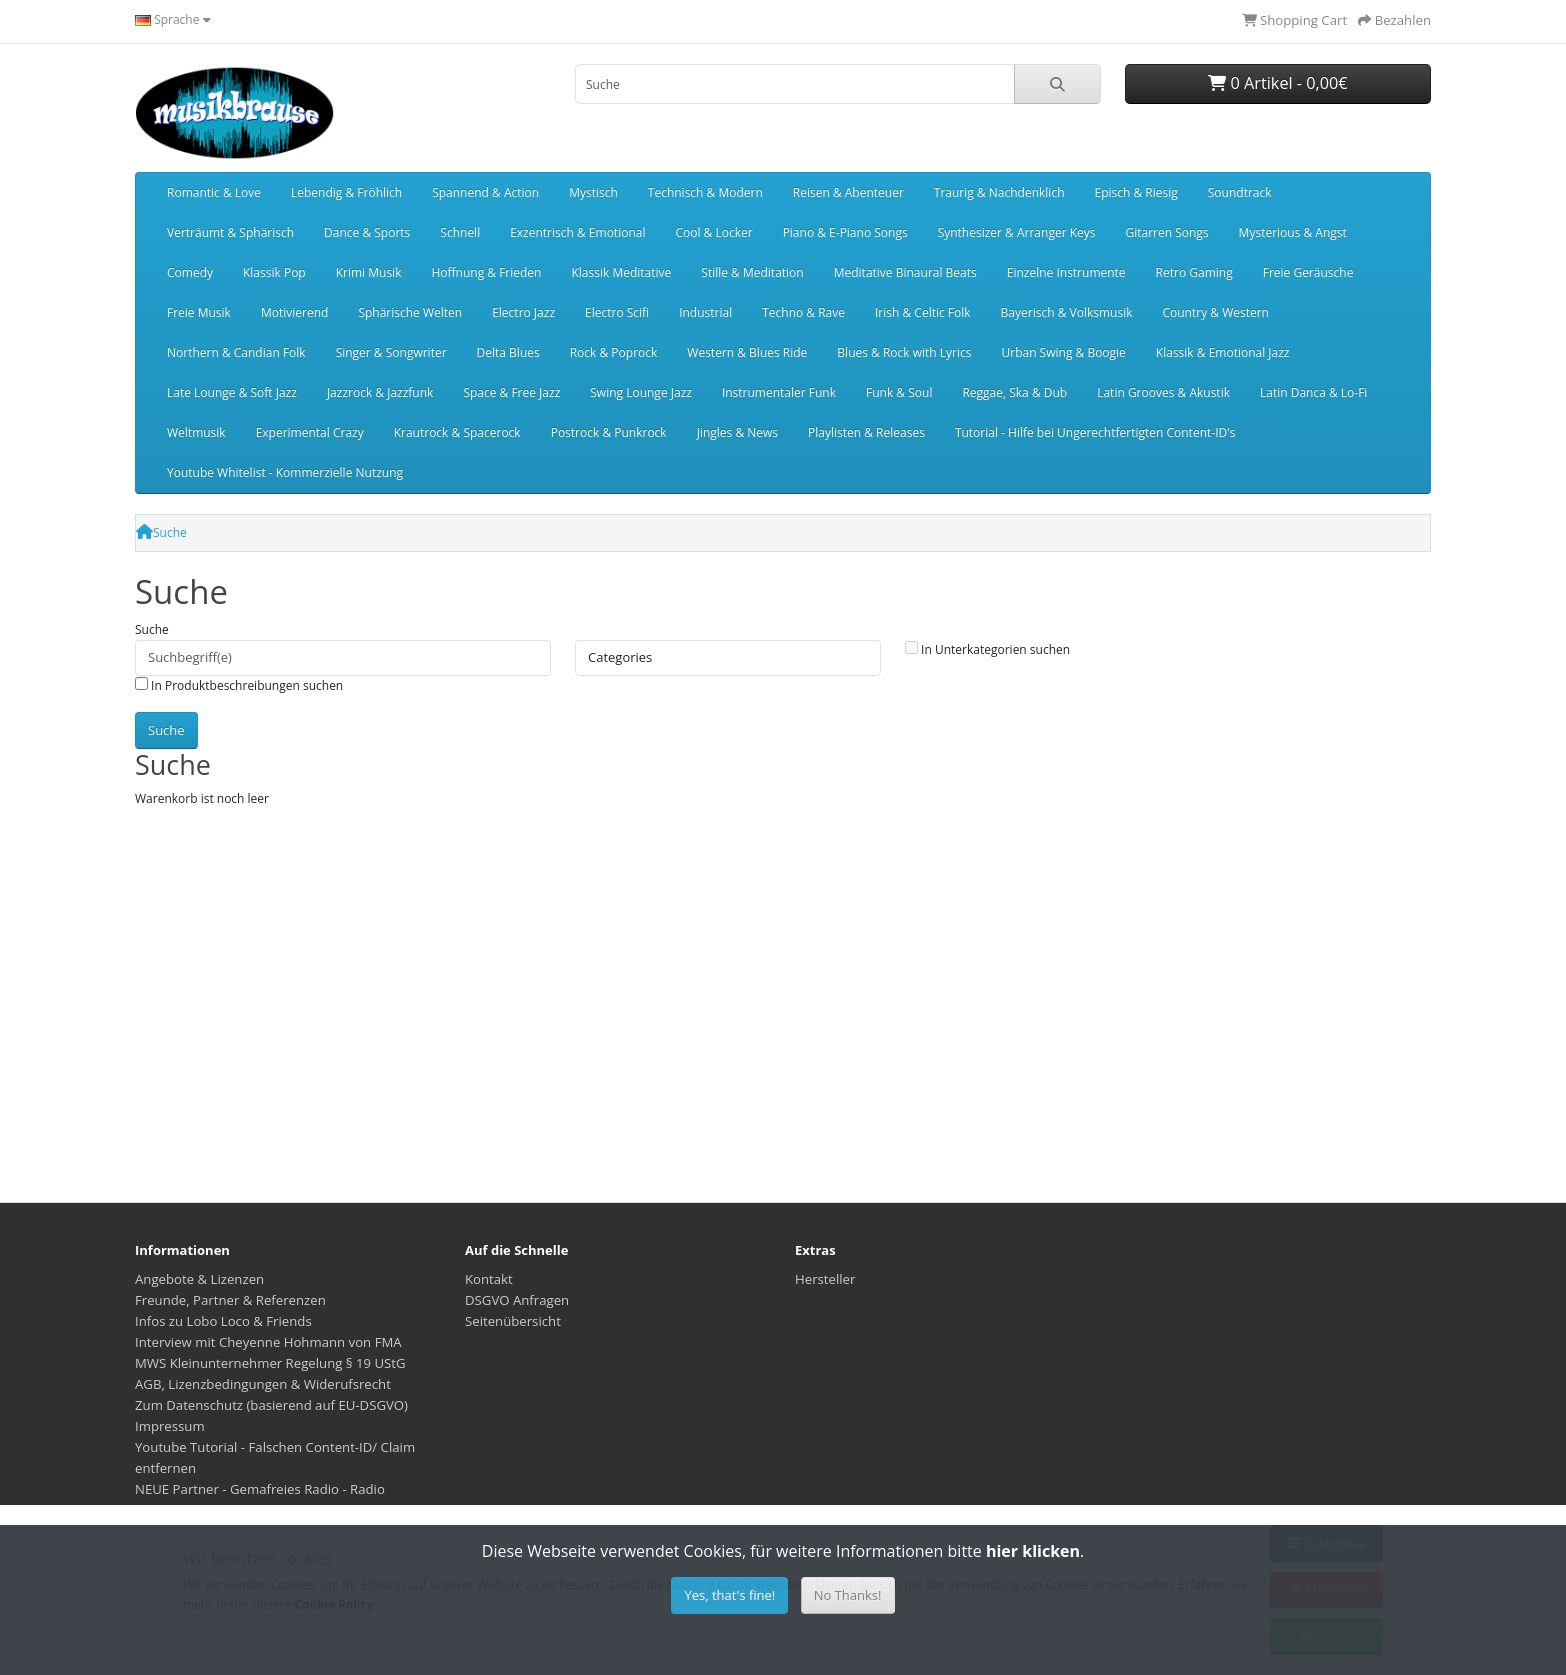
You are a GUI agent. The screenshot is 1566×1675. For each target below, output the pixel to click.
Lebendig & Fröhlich (346, 192)
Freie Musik (199, 312)
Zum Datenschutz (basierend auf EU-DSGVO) (271, 1405)
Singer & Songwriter (391, 352)
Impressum (170, 1426)
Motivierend (294, 312)
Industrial (705, 312)
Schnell (460, 232)
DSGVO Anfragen (517, 1300)
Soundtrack (1240, 192)
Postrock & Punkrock (609, 432)
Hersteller (825, 1279)
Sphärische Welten (410, 312)
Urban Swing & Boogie (1063, 352)
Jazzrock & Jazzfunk (380, 392)
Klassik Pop (274, 272)
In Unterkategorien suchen (987, 649)
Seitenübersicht (513, 1321)
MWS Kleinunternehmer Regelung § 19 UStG (270, 1363)
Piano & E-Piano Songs (845, 232)
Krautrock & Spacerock (457, 432)
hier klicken (1033, 1551)
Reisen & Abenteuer (848, 192)
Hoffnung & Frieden (486, 272)
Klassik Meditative (621, 272)
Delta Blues (508, 352)
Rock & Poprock (614, 352)
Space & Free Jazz (511, 392)
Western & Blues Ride (747, 352)
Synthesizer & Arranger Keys (1017, 232)
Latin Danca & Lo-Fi (1313, 392)
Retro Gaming (1194, 272)
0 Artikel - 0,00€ (1277, 83)
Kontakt (489, 1279)
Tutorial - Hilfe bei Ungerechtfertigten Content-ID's (1095, 432)
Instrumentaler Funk (779, 392)
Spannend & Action (485, 192)
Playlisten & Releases (866, 432)
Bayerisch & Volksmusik (1067, 312)
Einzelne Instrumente (1066, 272)
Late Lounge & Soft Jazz (232, 392)
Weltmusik (196, 432)
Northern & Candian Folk (236, 352)
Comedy (190, 272)
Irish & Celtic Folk (923, 312)
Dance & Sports (367, 232)
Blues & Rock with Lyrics (904, 352)
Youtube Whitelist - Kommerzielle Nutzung (285, 472)
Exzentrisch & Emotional (577, 232)
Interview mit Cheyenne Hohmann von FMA (268, 1342)
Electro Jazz (523, 312)
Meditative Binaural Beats (905, 272)
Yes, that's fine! (729, 1595)
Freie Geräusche (1308, 272)
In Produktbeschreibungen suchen (239, 685)
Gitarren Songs (1166, 232)
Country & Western (1215, 312)
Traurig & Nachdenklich (999, 192)
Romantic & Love (214, 192)
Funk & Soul (899, 392)
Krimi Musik (369, 272)
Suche (170, 532)
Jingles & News (737, 432)
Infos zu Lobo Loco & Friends (223, 1321)
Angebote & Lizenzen (199, 1279)
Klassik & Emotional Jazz (1223, 352)
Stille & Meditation (752, 272)
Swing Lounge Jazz (641, 392)
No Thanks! (848, 1595)
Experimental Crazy (310, 432)
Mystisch (593, 192)
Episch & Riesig (1136, 192)
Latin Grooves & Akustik (1163, 392)
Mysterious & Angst (1293, 232)
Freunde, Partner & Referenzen (230, 1300)
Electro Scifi (617, 312)
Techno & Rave (803, 312)
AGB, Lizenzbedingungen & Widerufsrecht (263, 1384)
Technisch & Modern (705, 192)
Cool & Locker (713, 232)
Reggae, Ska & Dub (1014, 392)
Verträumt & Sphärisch (230, 232)
